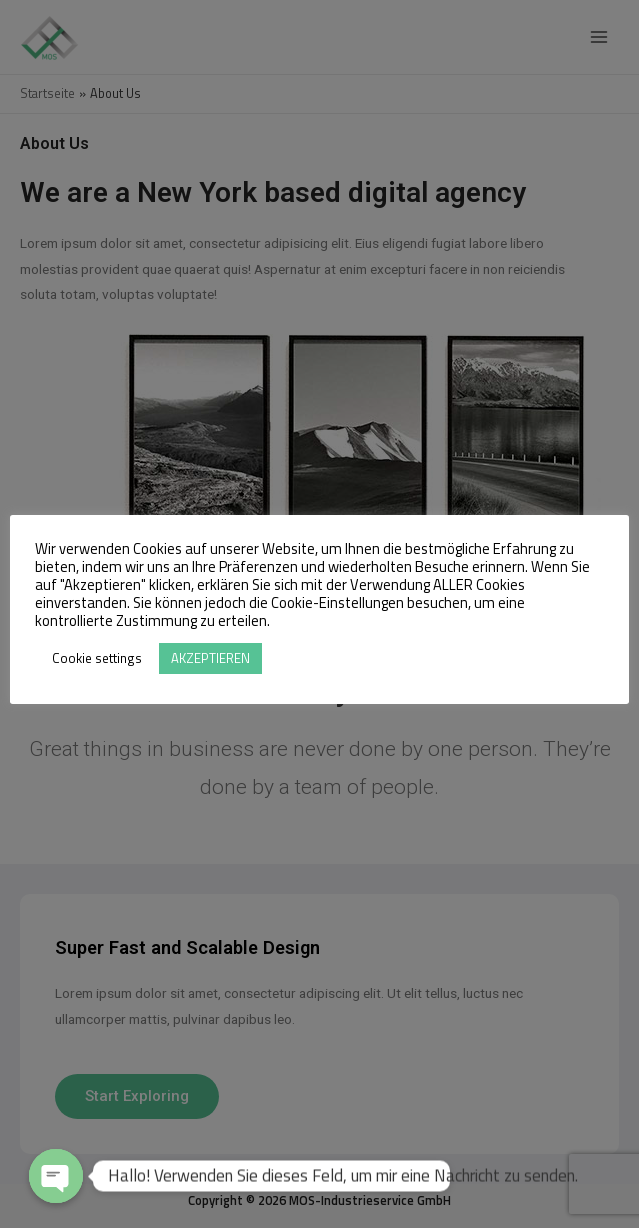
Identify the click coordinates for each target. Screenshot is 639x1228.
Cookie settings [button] (97, 658)
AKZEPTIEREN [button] (210, 658)
